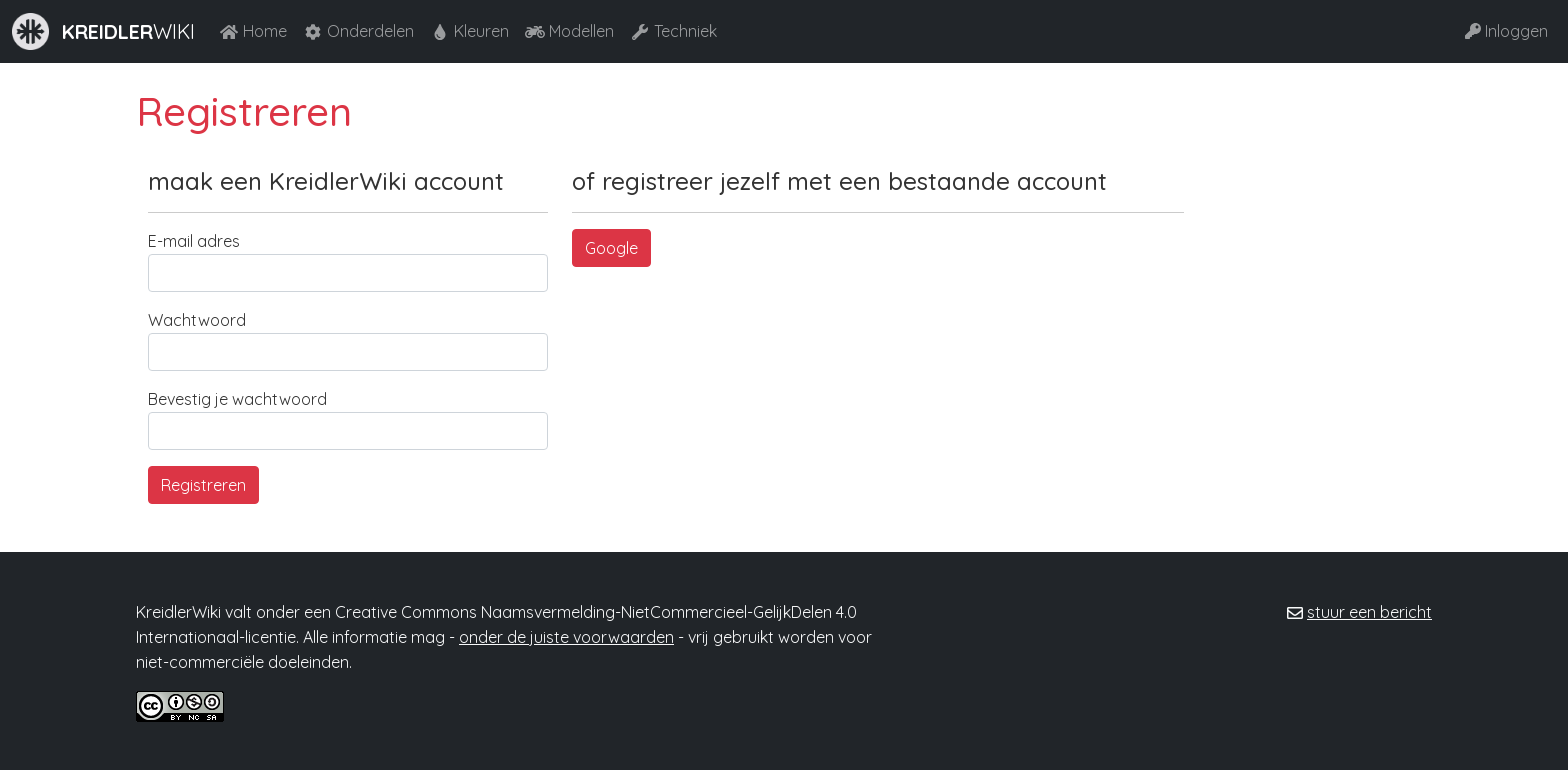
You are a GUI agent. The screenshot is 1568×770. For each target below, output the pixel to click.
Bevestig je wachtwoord (237, 399)
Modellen (569, 31)
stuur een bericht (1369, 612)
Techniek (673, 31)
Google (611, 248)
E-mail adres (194, 241)
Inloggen (1506, 31)
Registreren (203, 485)
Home (253, 31)
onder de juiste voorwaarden (566, 637)
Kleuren (469, 31)
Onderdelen (358, 31)
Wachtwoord (197, 320)
